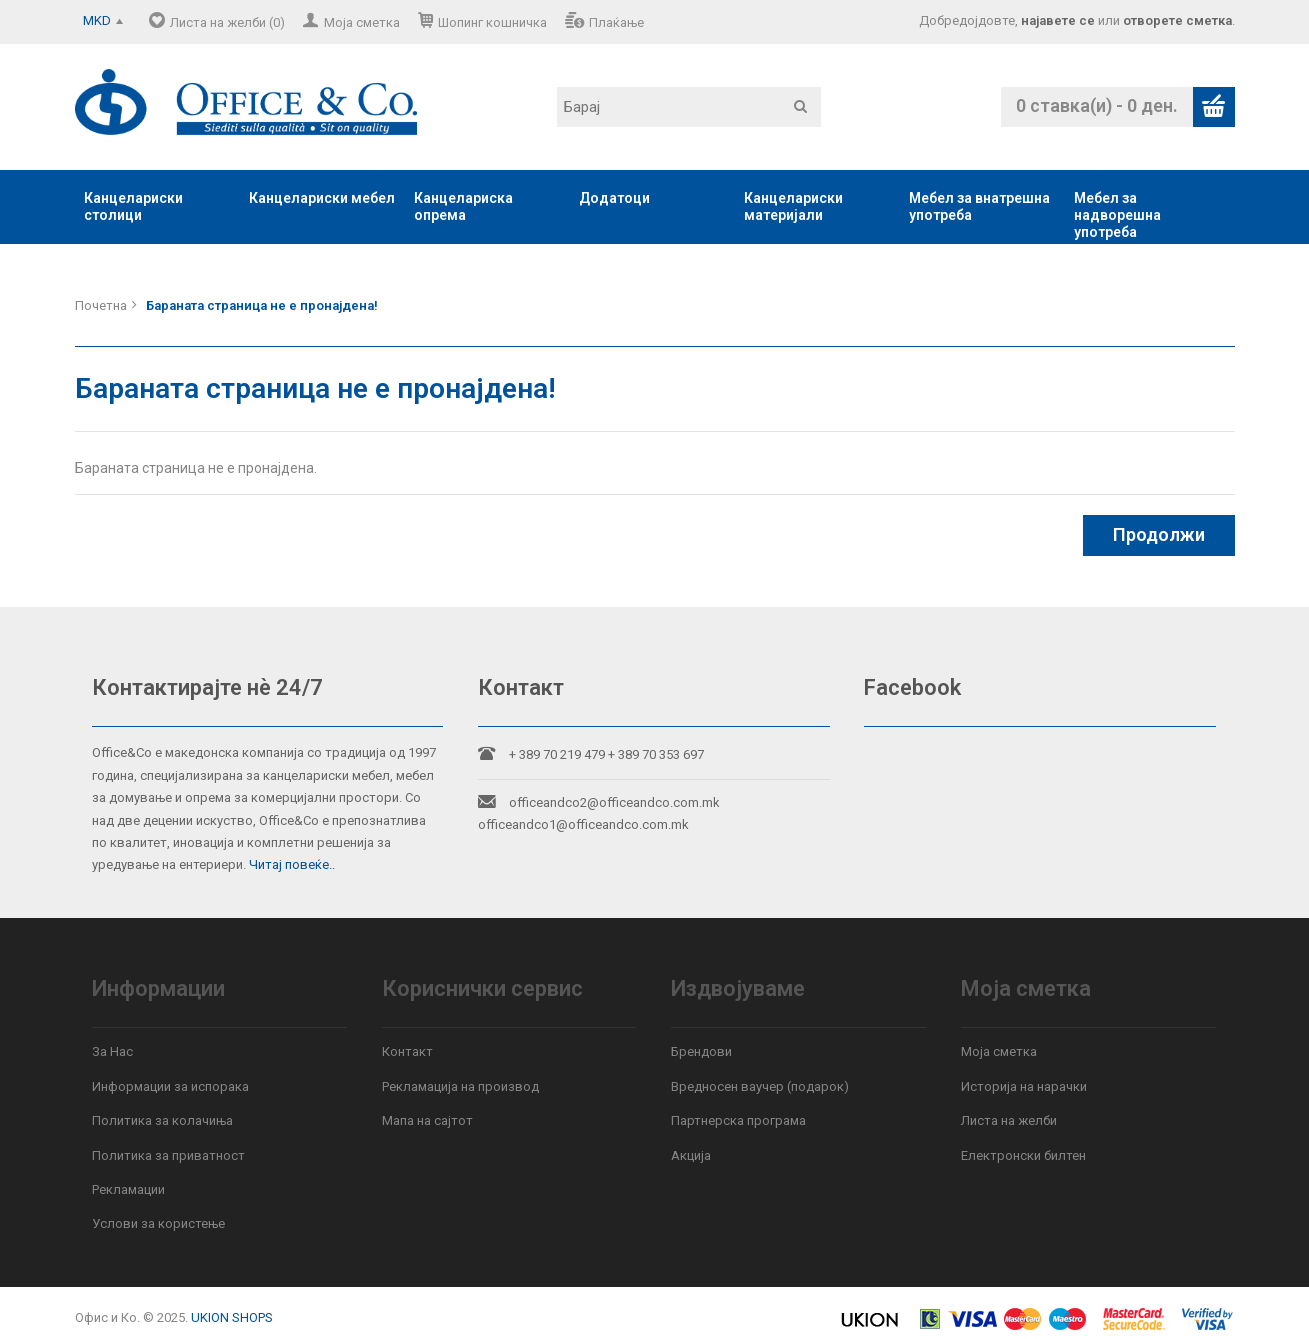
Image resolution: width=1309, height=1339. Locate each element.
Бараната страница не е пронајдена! (262, 305)
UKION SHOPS (232, 1317)
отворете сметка (1177, 20)
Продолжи (1159, 534)
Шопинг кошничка (492, 22)
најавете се (1058, 20)
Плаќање (616, 22)
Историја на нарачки (1024, 1086)
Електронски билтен (1023, 1155)
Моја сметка (362, 22)
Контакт (407, 1051)
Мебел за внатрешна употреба (979, 206)
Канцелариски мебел (322, 198)
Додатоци (614, 198)
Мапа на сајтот (427, 1120)
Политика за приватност (168, 1155)
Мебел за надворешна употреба (1117, 215)
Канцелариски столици (133, 206)
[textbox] (689, 107)
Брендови (701, 1051)
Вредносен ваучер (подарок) (760, 1086)
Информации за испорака (170, 1086)
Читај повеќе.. (292, 864)
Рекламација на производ (460, 1086)
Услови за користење (158, 1223)
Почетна (101, 305)
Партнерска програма (738, 1120)
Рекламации (128, 1189)
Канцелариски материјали (793, 206)
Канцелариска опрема (463, 206)
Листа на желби (1009, 1120)
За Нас (112, 1051)
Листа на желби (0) (227, 22)
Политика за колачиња (162, 1120)
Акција (691, 1155)
